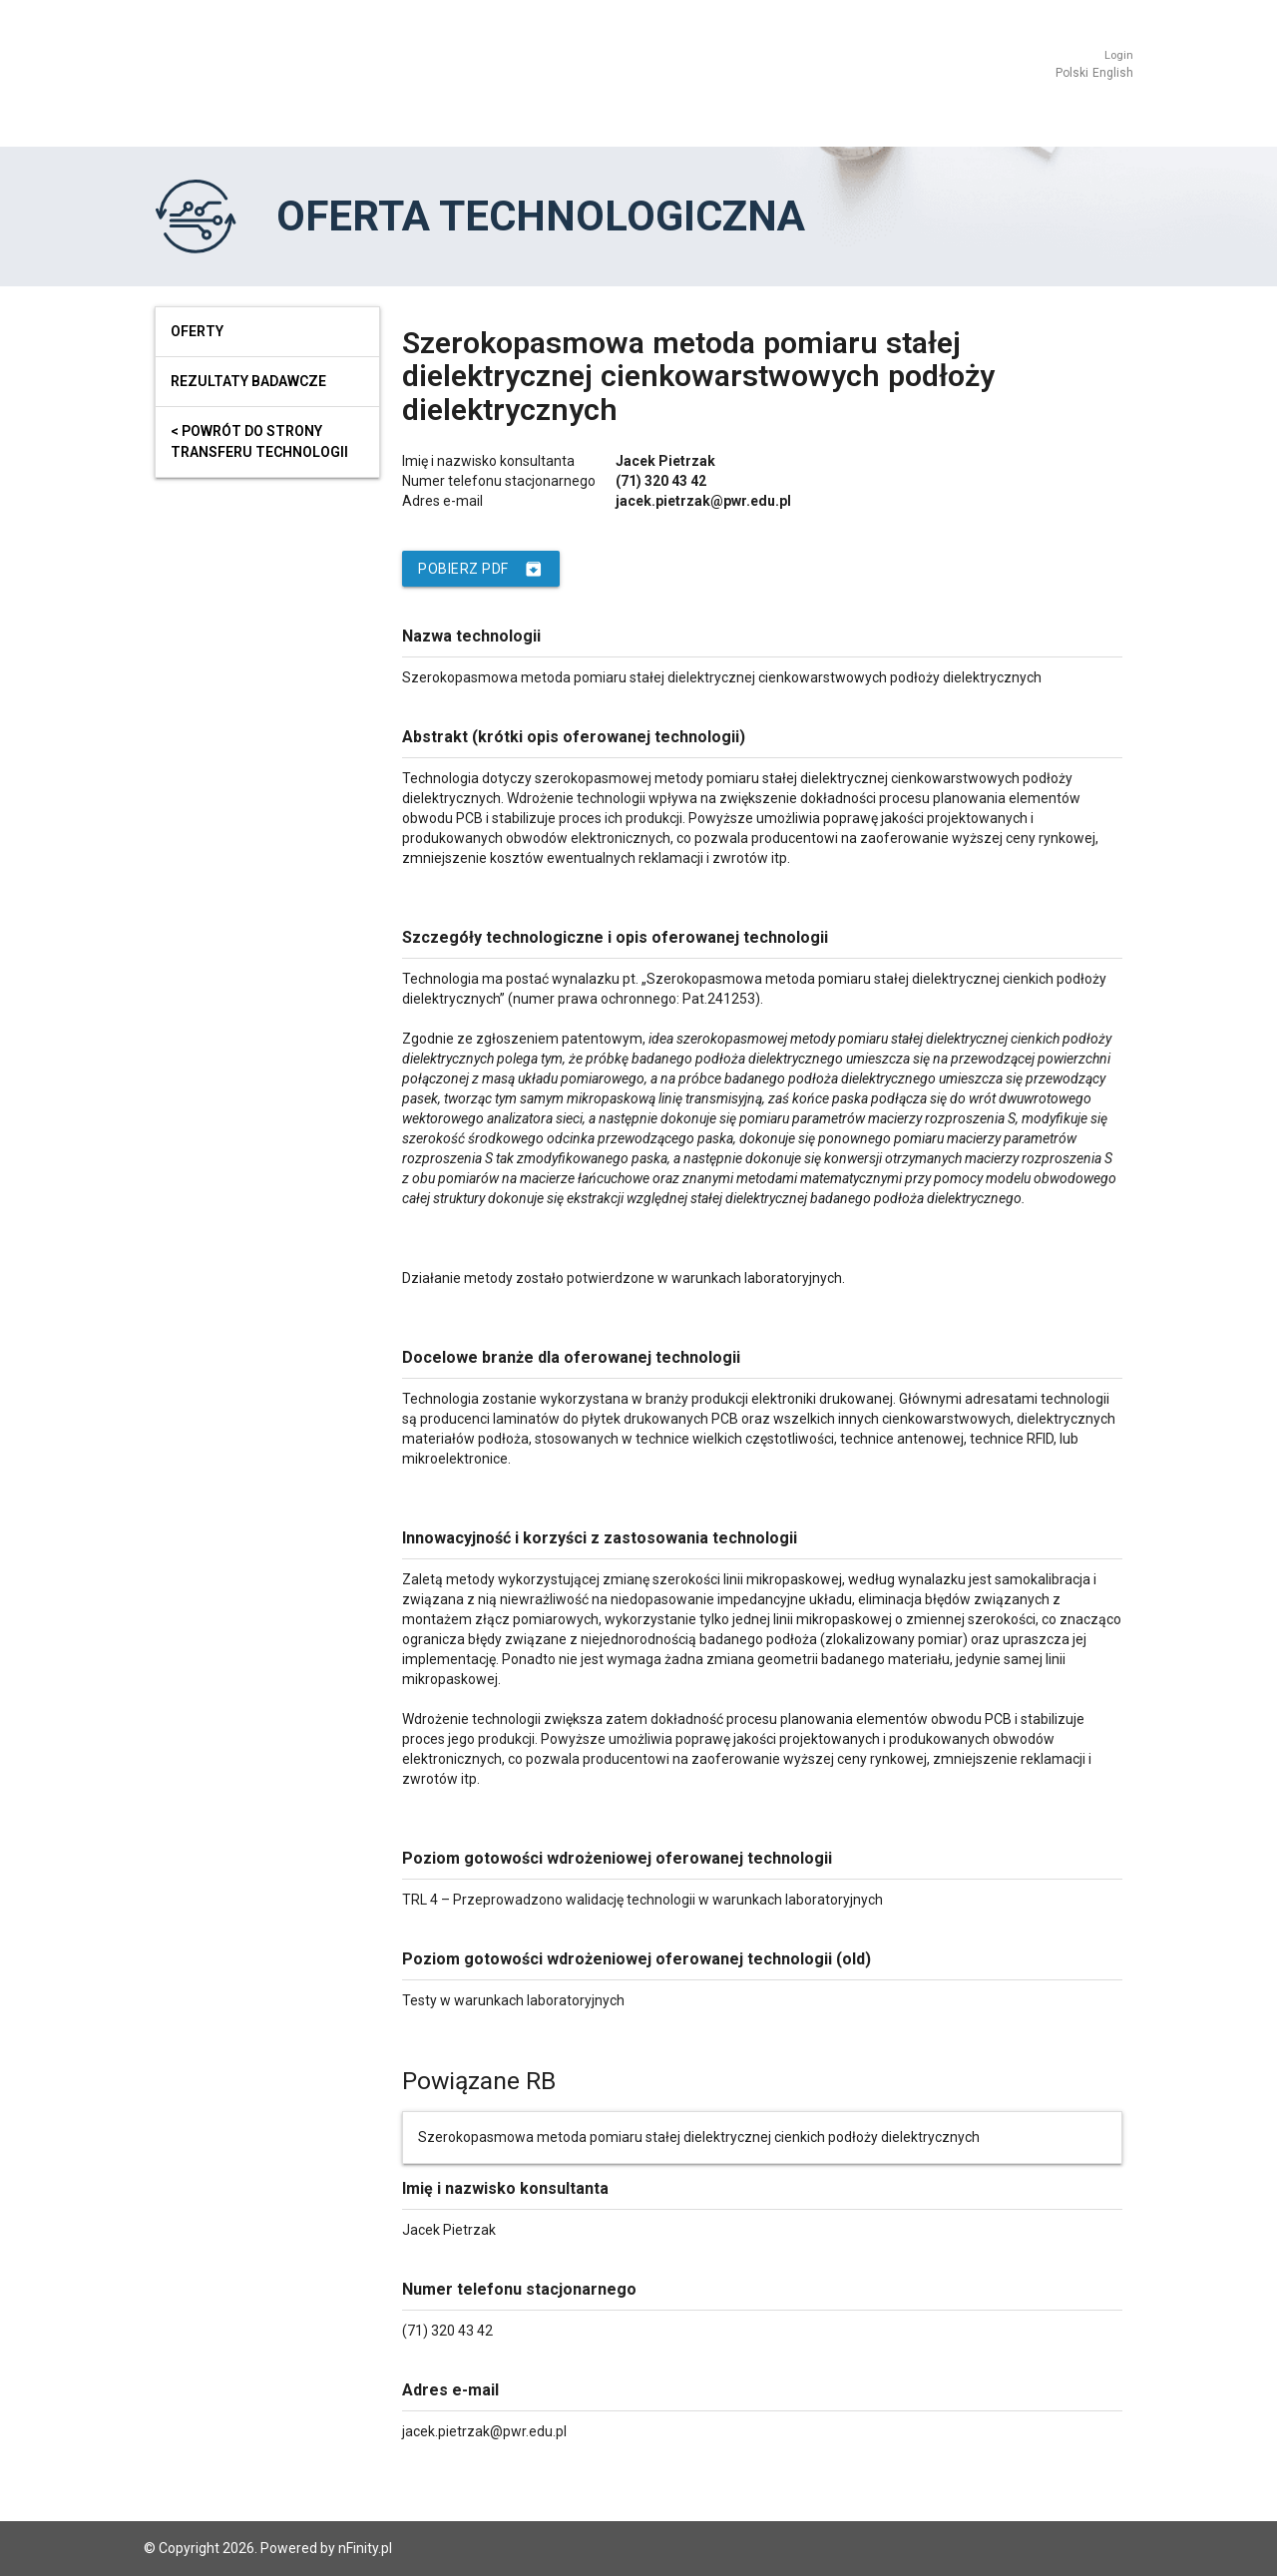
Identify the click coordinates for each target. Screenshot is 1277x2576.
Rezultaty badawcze (248, 381)
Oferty (197, 331)
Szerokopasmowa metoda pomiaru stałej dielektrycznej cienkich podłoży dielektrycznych (699, 2137)
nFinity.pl (365, 2548)
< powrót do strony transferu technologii (259, 441)
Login (1118, 55)
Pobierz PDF (481, 569)
